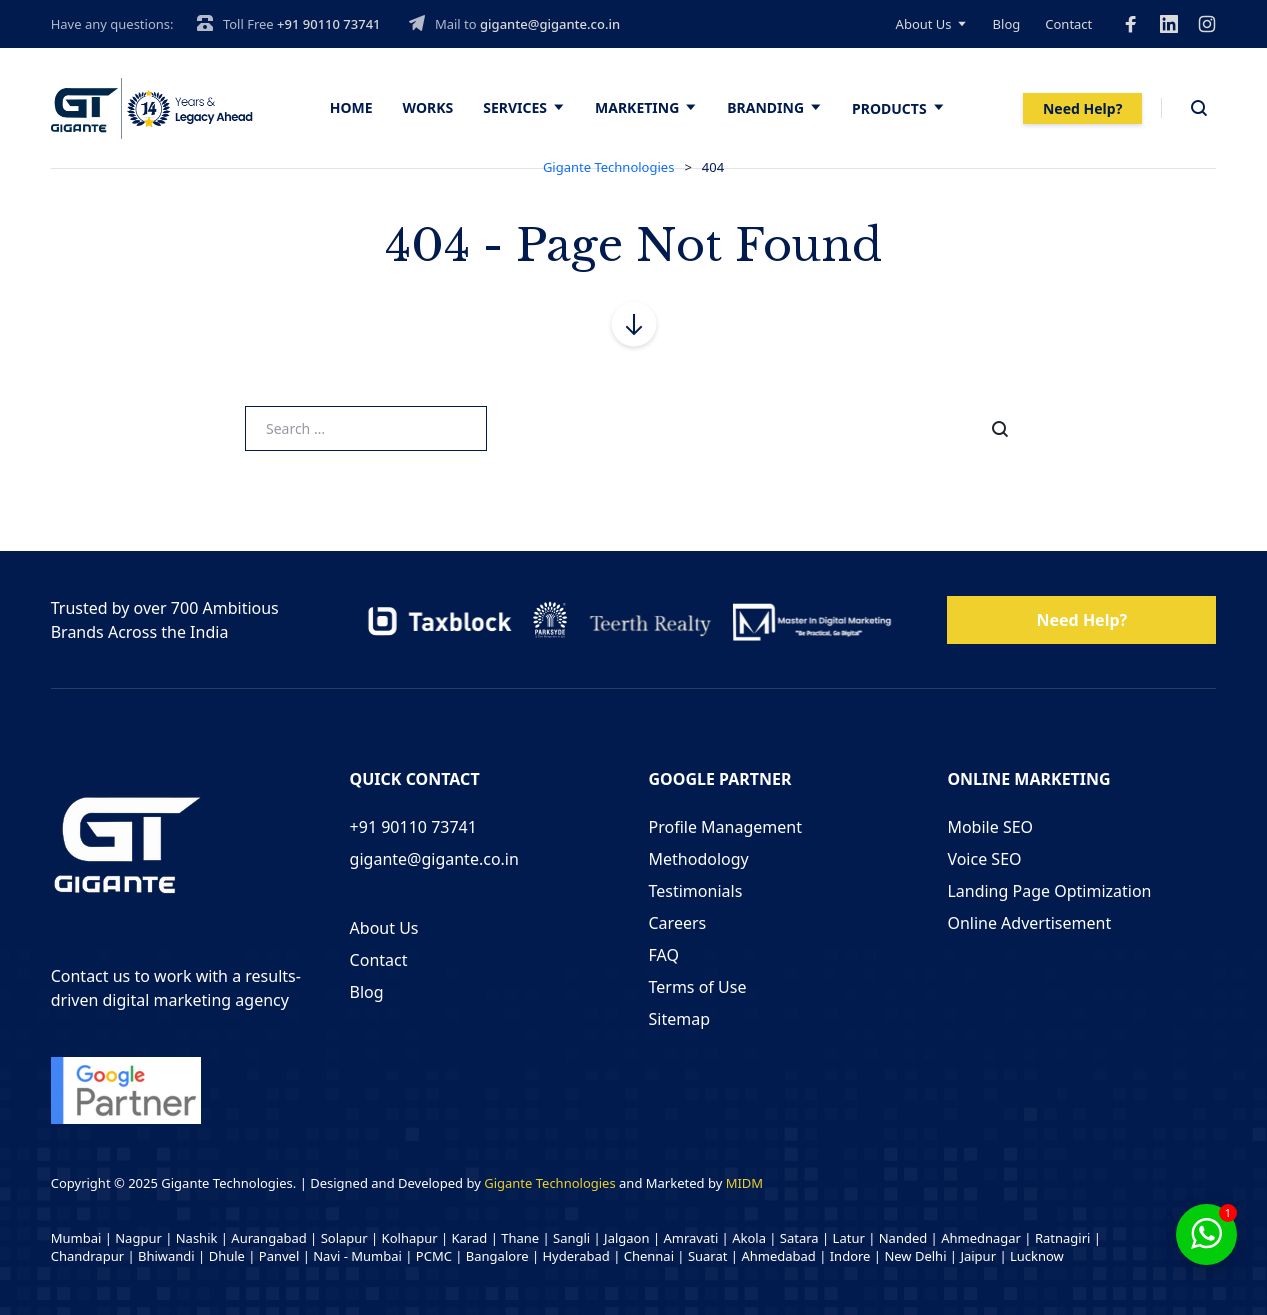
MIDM (744, 1183)
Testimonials (696, 891)
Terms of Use (698, 987)
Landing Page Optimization (1049, 891)
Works (428, 107)
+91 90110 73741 (328, 24)
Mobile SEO (990, 827)
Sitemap (680, 1019)
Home (351, 107)
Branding (765, 107)
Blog (1007, 24)
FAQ (664, 955)
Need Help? (1082, 108)
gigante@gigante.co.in (550, 24)
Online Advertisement (1029, 923)
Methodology (699, 859)
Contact (1068, 24)
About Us (924, 24)
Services (515, 107)
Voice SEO (984, 859)
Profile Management (725, 827)
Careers (678, 923)
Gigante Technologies (550, 1183)
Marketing (637, 107)
